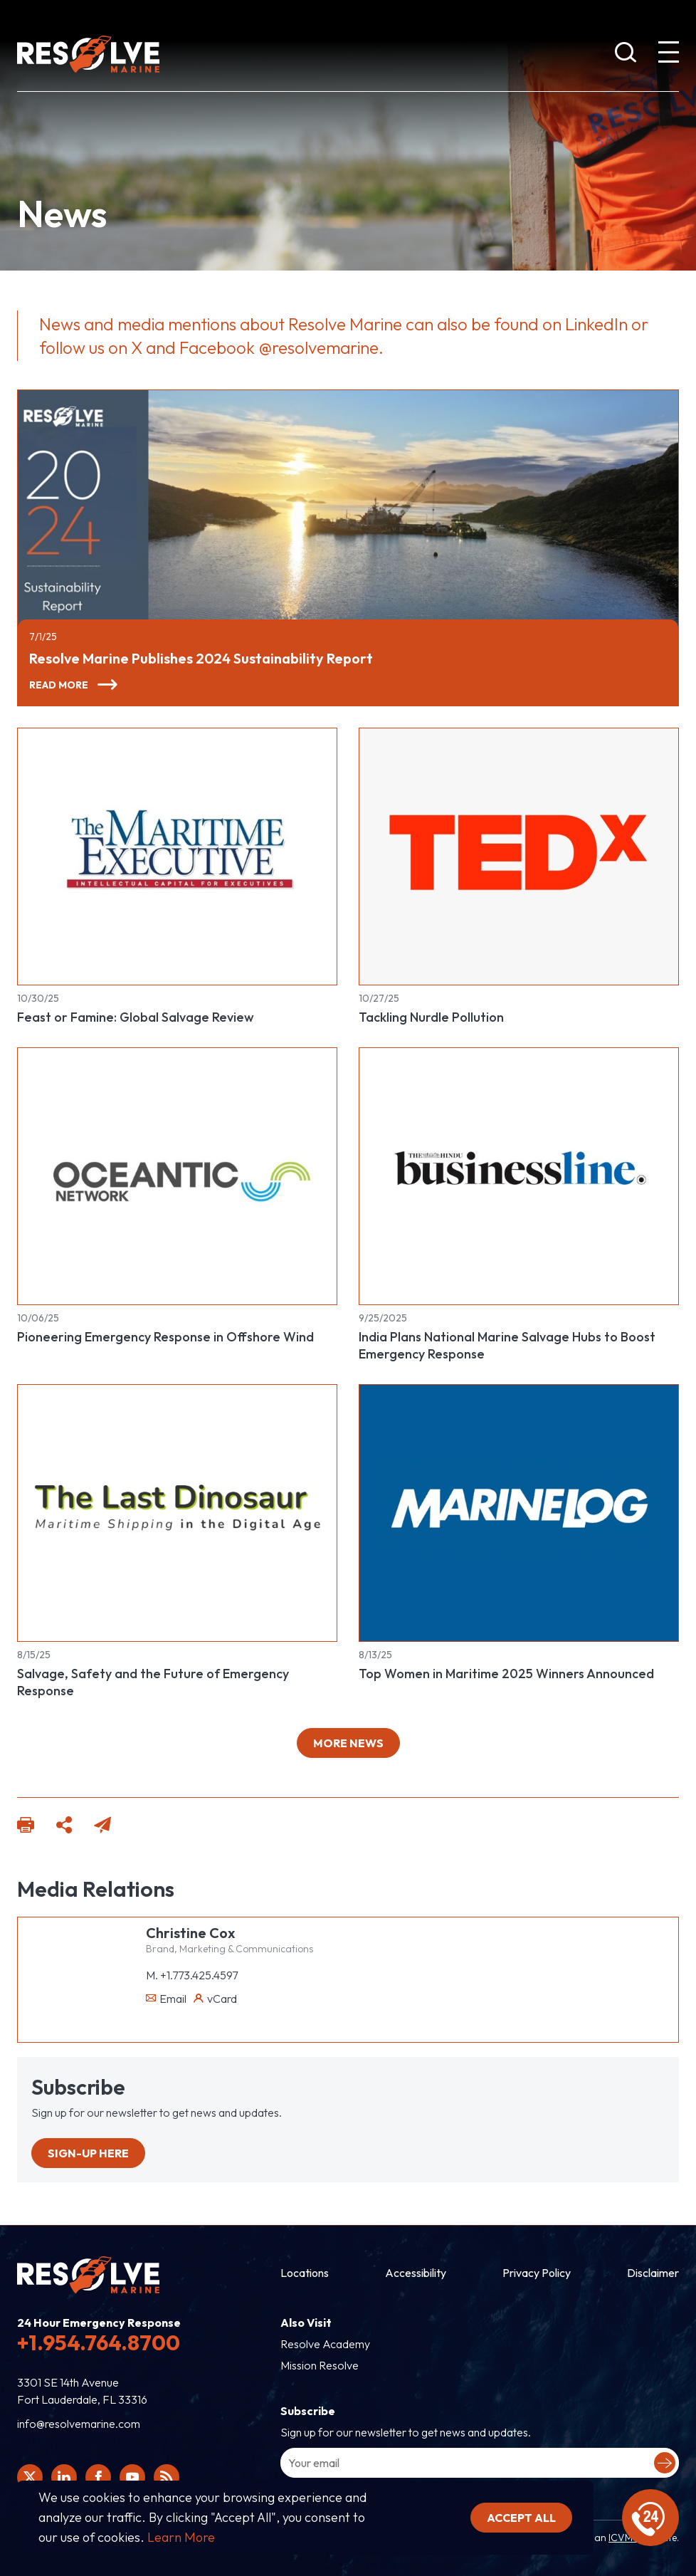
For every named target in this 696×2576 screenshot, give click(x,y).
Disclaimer (653, 2273)
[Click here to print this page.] (25, 1827)
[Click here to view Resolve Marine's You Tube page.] (132, 2477)
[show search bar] (625, 54)
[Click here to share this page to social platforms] (64, 1827)
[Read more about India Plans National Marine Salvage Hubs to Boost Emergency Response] (518, 1176)
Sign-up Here (88, 2153)
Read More (58, 685)
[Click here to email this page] (102, 1827)
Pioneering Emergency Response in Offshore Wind (165, 1337)
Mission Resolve (319, 2365)
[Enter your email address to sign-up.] (479, 2463)
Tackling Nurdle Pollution (431, 1017)
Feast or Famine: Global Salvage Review (135, 1017)
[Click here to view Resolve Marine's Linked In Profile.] (64, 2477)
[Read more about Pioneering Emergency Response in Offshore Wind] (177, 1176)
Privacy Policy (536, 2273)
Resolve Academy (325, 2344)
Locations (304, 2273)
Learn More (181, 2537)
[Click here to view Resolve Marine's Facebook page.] (98, 2477)
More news (348, 1743)
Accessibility (415, 2273)
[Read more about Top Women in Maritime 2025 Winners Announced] (518, 1513)
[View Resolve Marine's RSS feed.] (166, 2477)
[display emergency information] (650, 2517)
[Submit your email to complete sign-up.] (664, 2462)
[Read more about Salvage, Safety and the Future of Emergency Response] (177, 1513)
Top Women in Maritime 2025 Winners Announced (506, 1673)
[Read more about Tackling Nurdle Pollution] (518, 856)
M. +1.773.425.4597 (192, 1975)
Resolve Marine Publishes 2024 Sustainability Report (201, 658)
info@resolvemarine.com (78, 2424)
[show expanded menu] (668, 54)
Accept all (521, 2517)
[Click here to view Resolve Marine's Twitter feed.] (30, 2477)
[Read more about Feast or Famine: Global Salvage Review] (177, 856)
